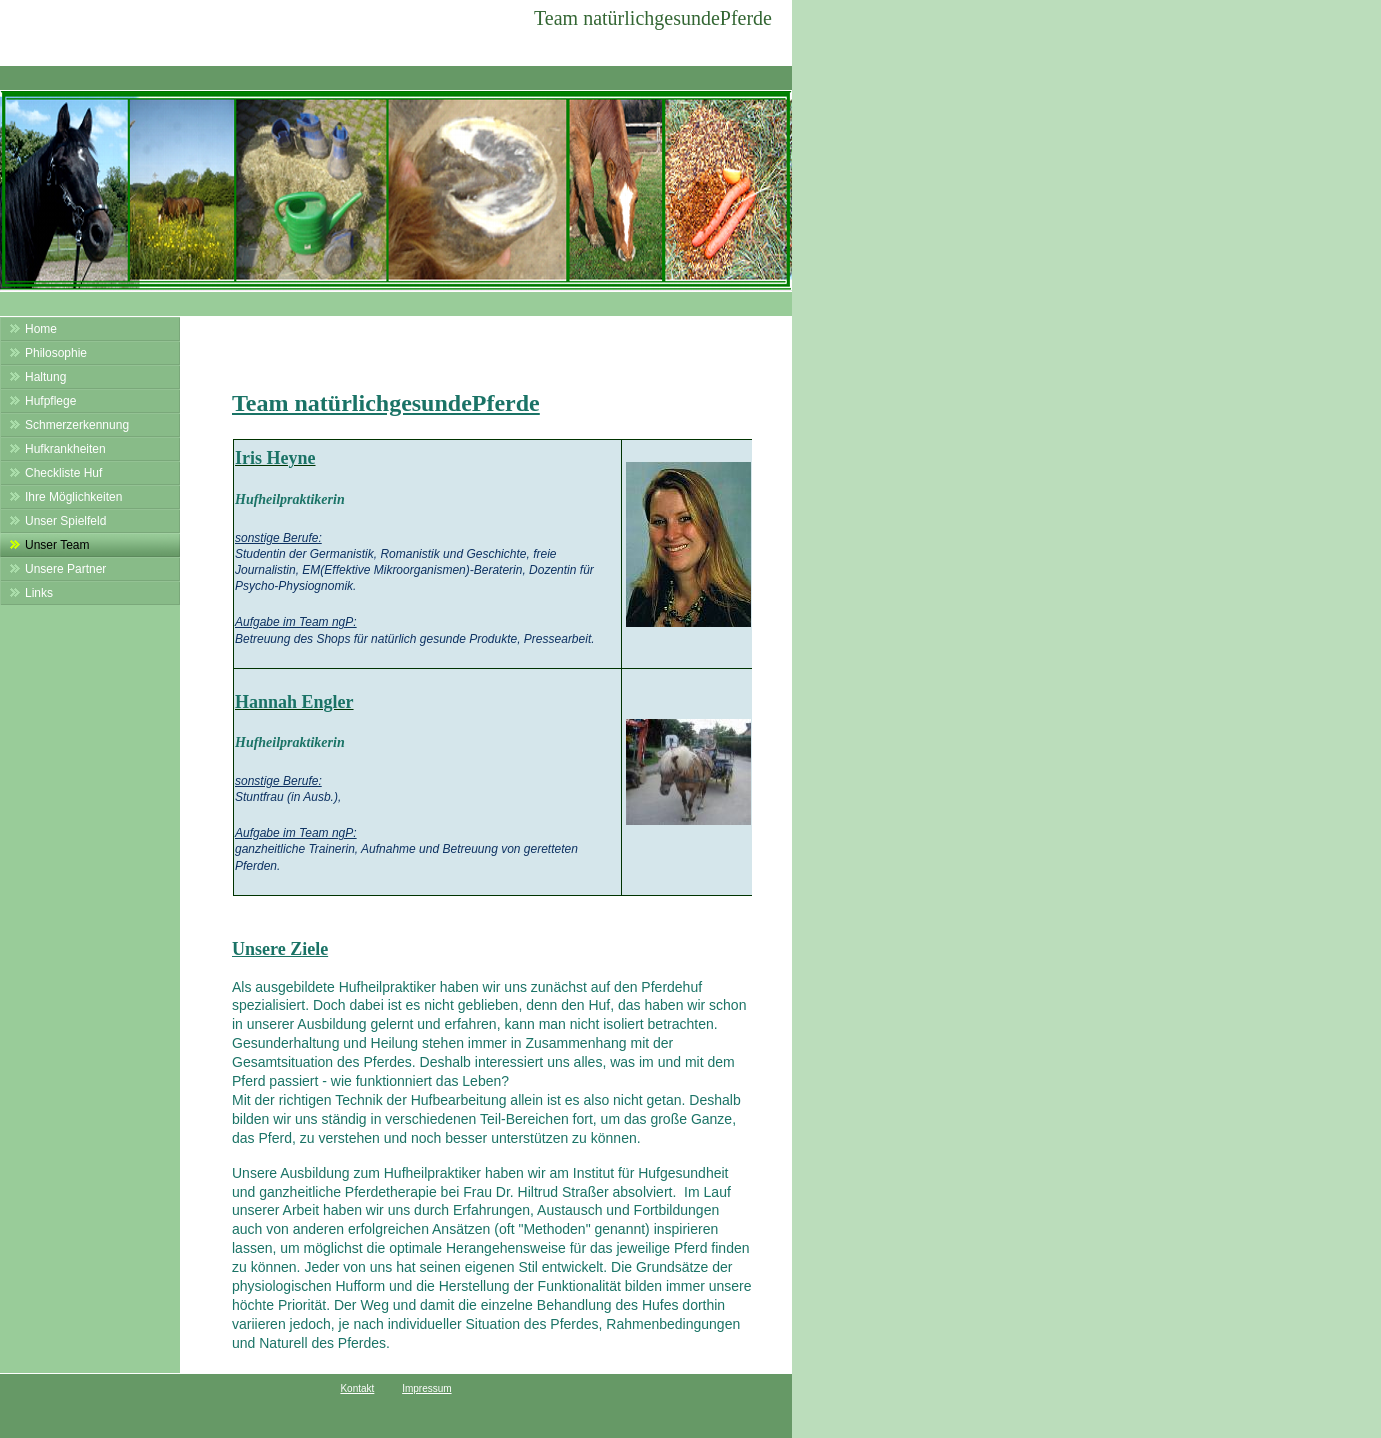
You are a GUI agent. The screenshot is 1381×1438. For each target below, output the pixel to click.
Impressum (426, 1388)
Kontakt (357, 1388)
